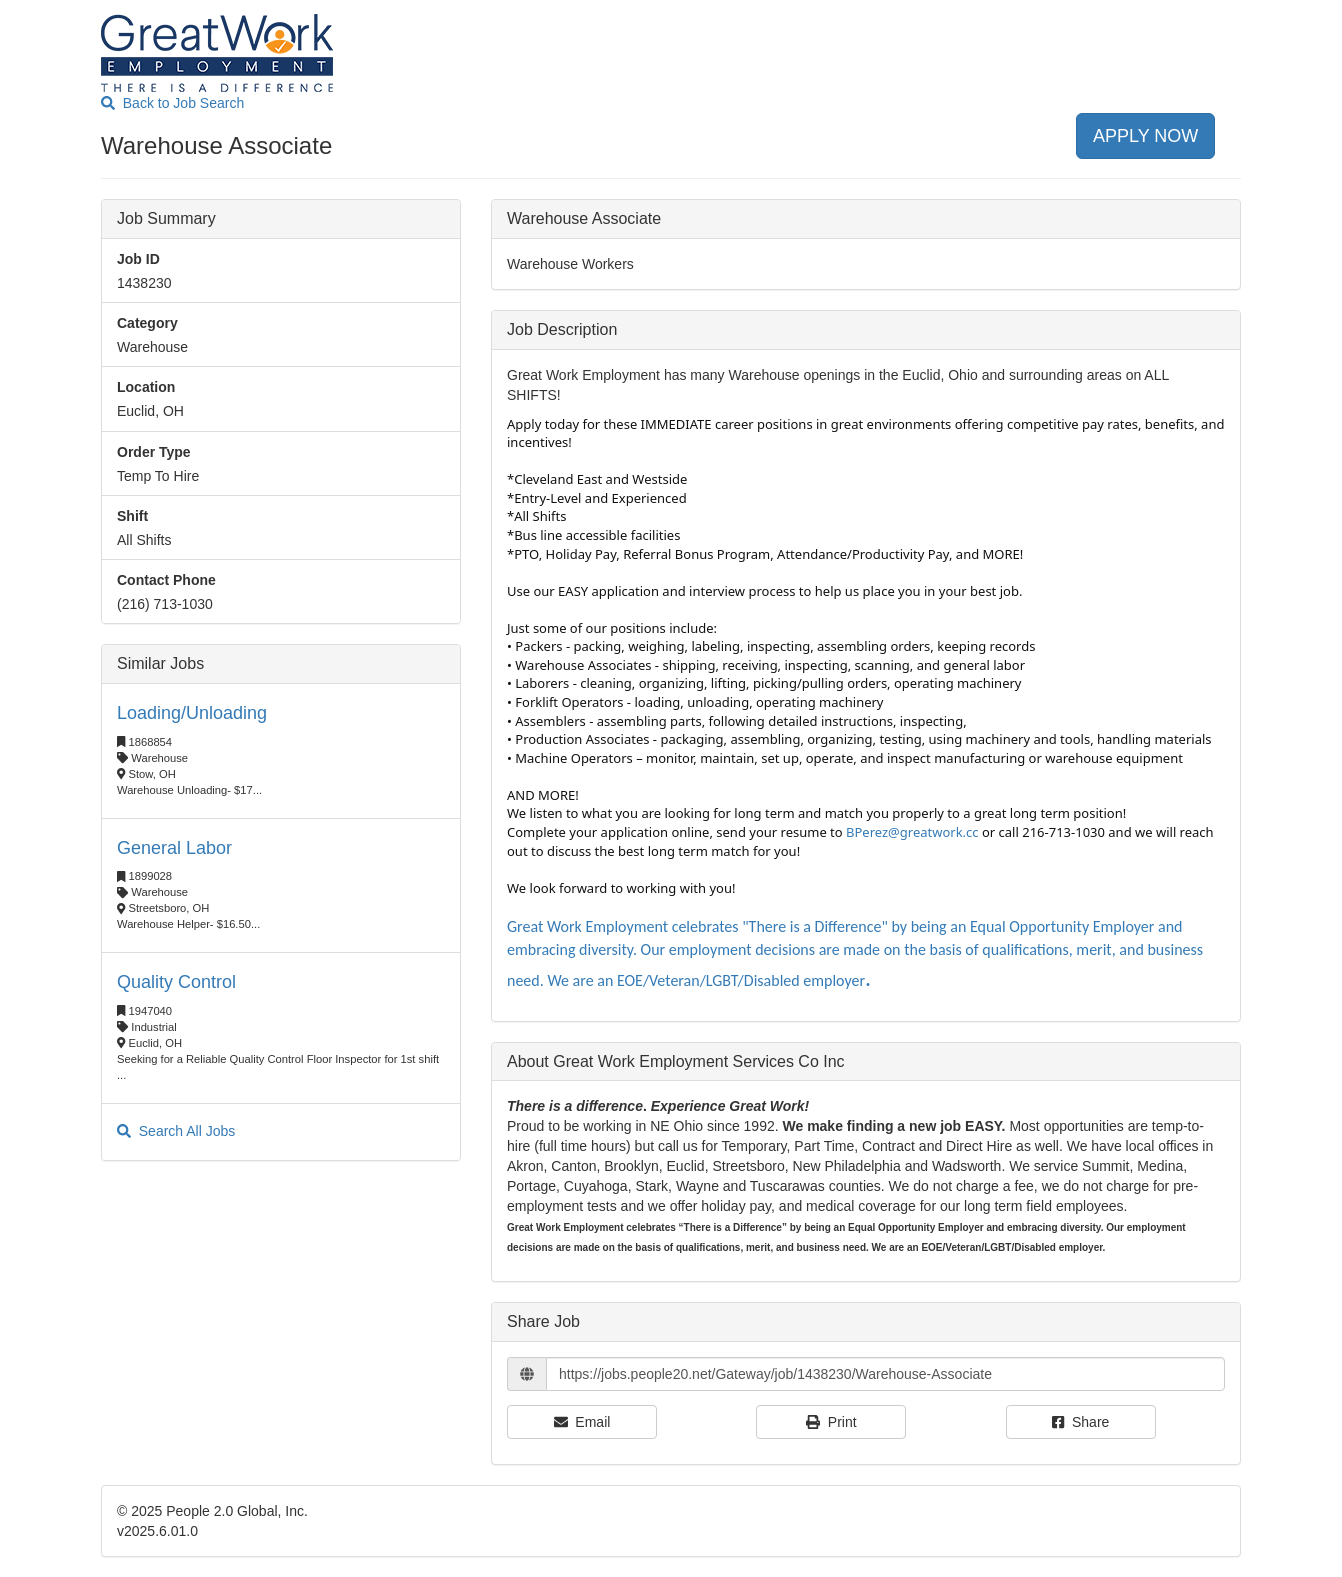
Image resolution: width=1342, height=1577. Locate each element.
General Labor (174, 848)
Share (1080, 1422)
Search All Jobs (176, 1131)
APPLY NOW (1145, 136)
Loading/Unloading (192, 713)
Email (582, 1422)
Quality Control (176, 982)
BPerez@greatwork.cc (912, 832)
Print (831, 1422)
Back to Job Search (172, 103)
